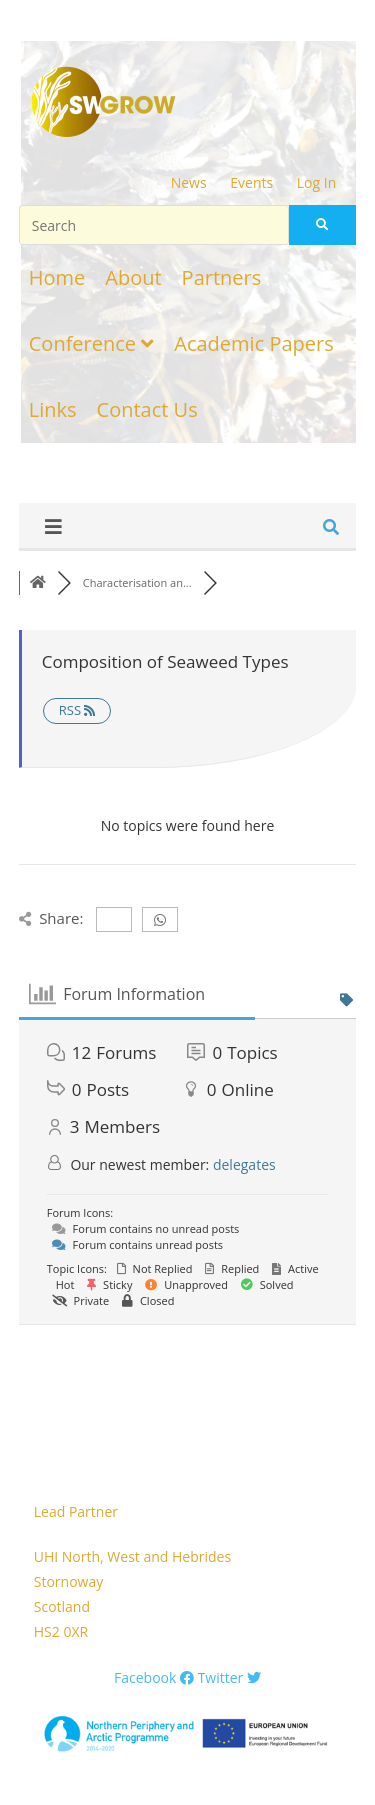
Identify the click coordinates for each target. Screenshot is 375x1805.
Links (53, 409)
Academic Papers (253, 343)
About (133, 277)
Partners (222, 277)
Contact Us (147, 409)
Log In (316, 182)
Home (57, 277)
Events (251, 182)
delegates (244, 1164)
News (189, 182)
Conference (92, 343)
